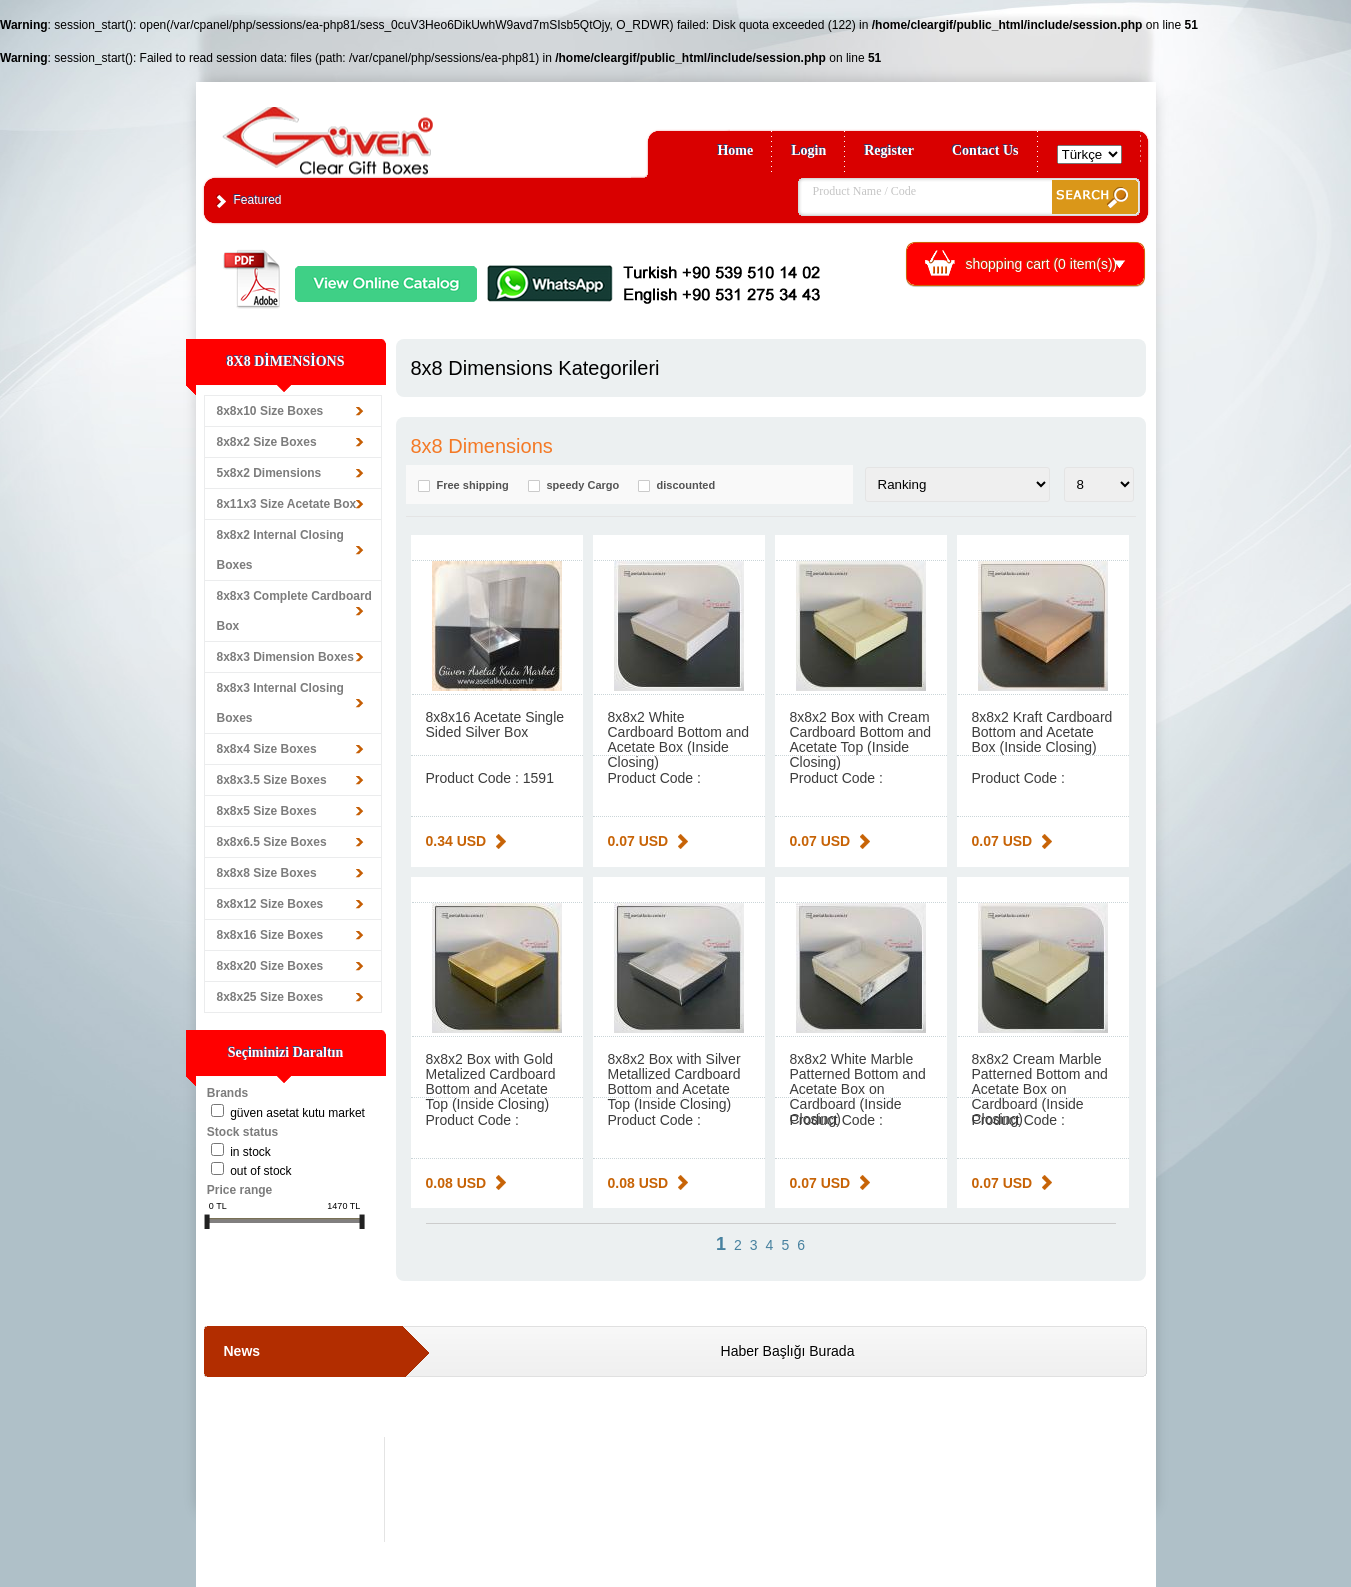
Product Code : (654, 778)
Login (808, 150)
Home (735, 150)
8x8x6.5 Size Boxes (272, 842)
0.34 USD (456, 841)
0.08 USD (456, 1183)
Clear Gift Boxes (371, 131)
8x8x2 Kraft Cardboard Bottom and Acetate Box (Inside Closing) (1042, 732)
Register (889, 150)
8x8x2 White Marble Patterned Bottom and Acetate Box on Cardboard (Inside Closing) (858, 1089)
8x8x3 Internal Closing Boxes (280, 703)
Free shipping (473, 485)
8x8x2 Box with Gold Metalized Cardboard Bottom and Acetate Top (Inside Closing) (491, 1081)
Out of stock (260, 1171)
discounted (686, 485)
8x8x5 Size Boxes (267, 811)
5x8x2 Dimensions (269, 473)
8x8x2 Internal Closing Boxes (280, 550)
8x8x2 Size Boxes (267, 442)
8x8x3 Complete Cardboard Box (294, 611)
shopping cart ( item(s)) (1042, 264)
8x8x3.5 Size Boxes (272, 780)
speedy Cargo (583, 485)
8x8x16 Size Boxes (270, 935)
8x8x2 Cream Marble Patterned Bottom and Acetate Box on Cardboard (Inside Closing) (1040, 1089)
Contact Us (985, 150)
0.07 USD (638, 841)
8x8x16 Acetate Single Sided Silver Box (495, 724)
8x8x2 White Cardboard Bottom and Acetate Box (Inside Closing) (679, 739)
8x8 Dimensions (482, 446)
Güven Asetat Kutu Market (297, 1113)
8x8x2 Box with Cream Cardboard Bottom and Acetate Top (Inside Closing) (861, 739)
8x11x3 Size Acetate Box (287, 504)
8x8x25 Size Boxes (270, 997)
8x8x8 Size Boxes (267, 873)
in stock (250, 1152)
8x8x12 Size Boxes (270, 904)
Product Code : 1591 (490, 778)
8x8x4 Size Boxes (267, 749)
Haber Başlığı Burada (788, 1351)
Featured (258, 200)
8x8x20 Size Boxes (270, 966)
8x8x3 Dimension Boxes (285, 657)
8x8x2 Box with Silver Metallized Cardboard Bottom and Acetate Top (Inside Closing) (674, 1081)
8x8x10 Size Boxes (270, 411)
